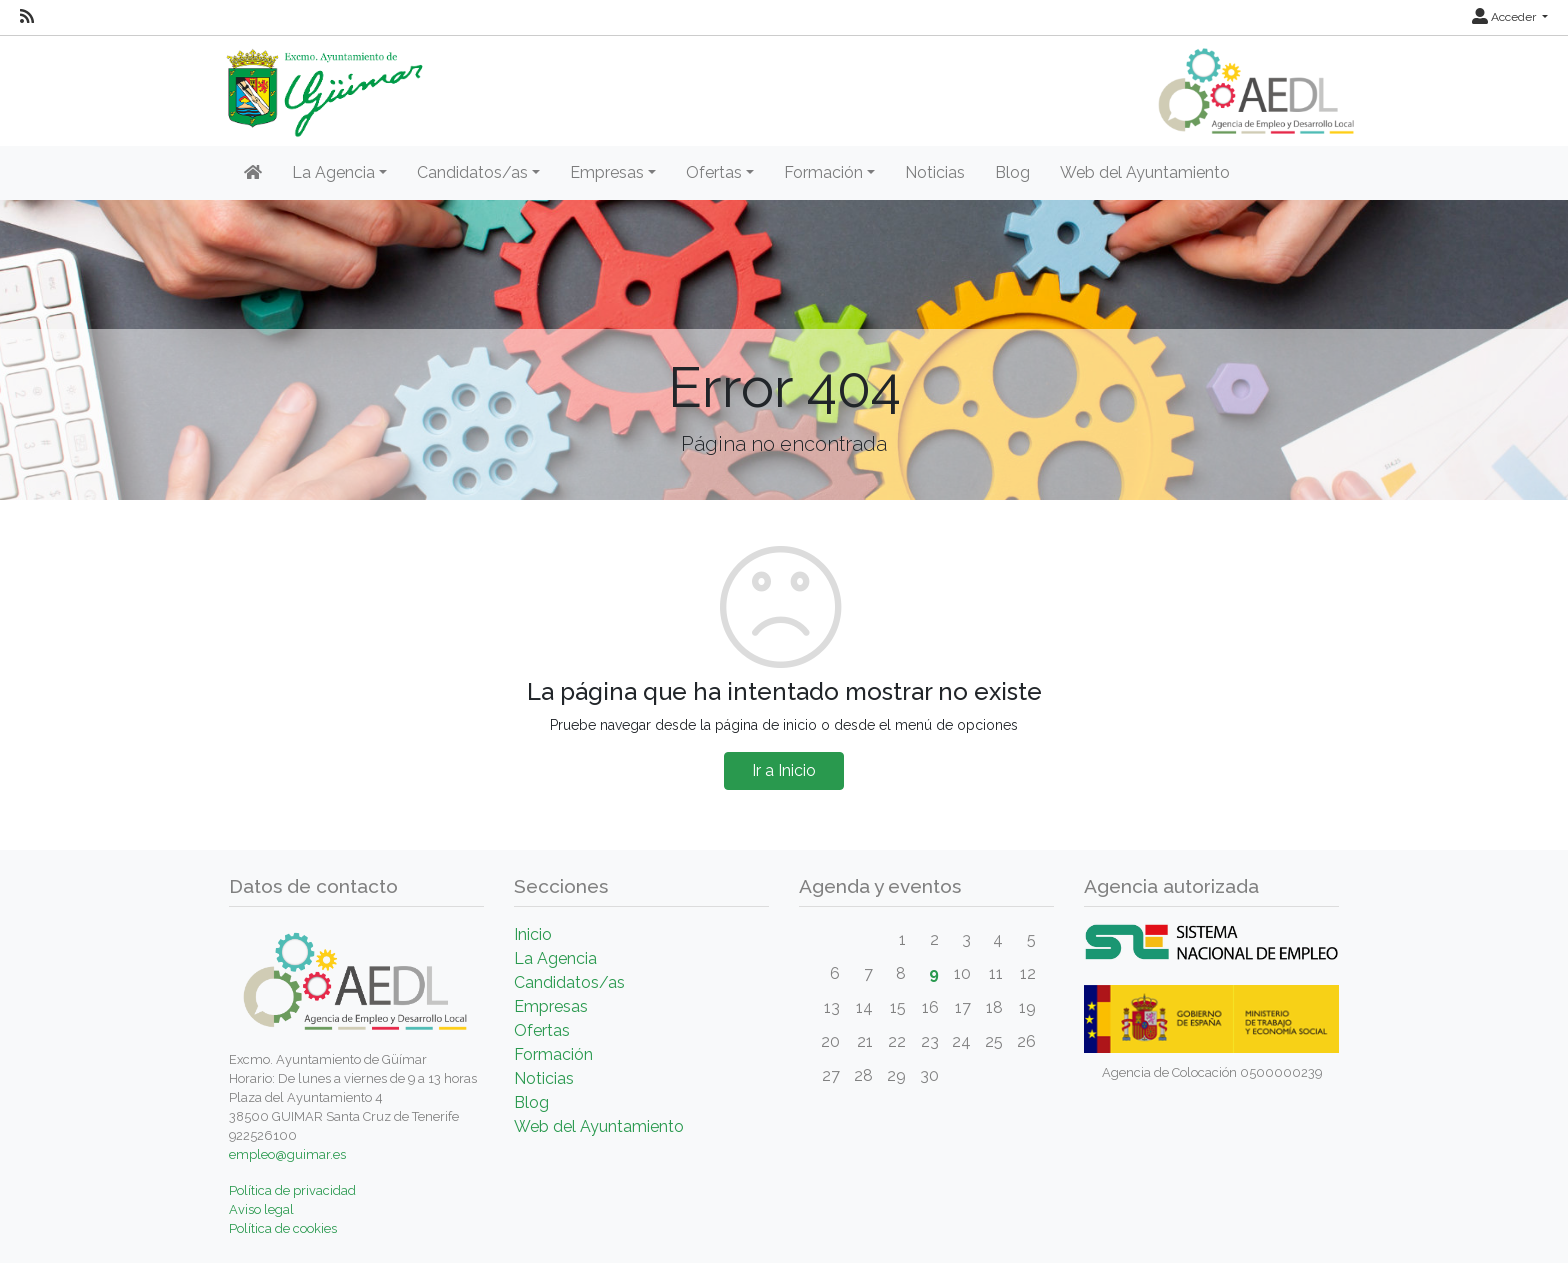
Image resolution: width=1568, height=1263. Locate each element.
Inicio (533, 934)
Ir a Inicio (784, 770)
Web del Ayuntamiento (1145, 172)
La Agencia (555, 958)
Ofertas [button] (714, 172)
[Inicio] (253, 173)
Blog (1012, 172)
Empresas (551, 1006)
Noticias (935, 172)
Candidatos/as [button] (472, 172)
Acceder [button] (1505, 17)
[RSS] (27, 17)
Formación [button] (823, 172)
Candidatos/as (569, 982)
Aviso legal (261, 1209)
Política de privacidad (292, 1190)
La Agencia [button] (333, 172)
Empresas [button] (607, 172)
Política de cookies (283, 1228)
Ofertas (542, 1030)
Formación (553, 1054)
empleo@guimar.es (287, 1154)
